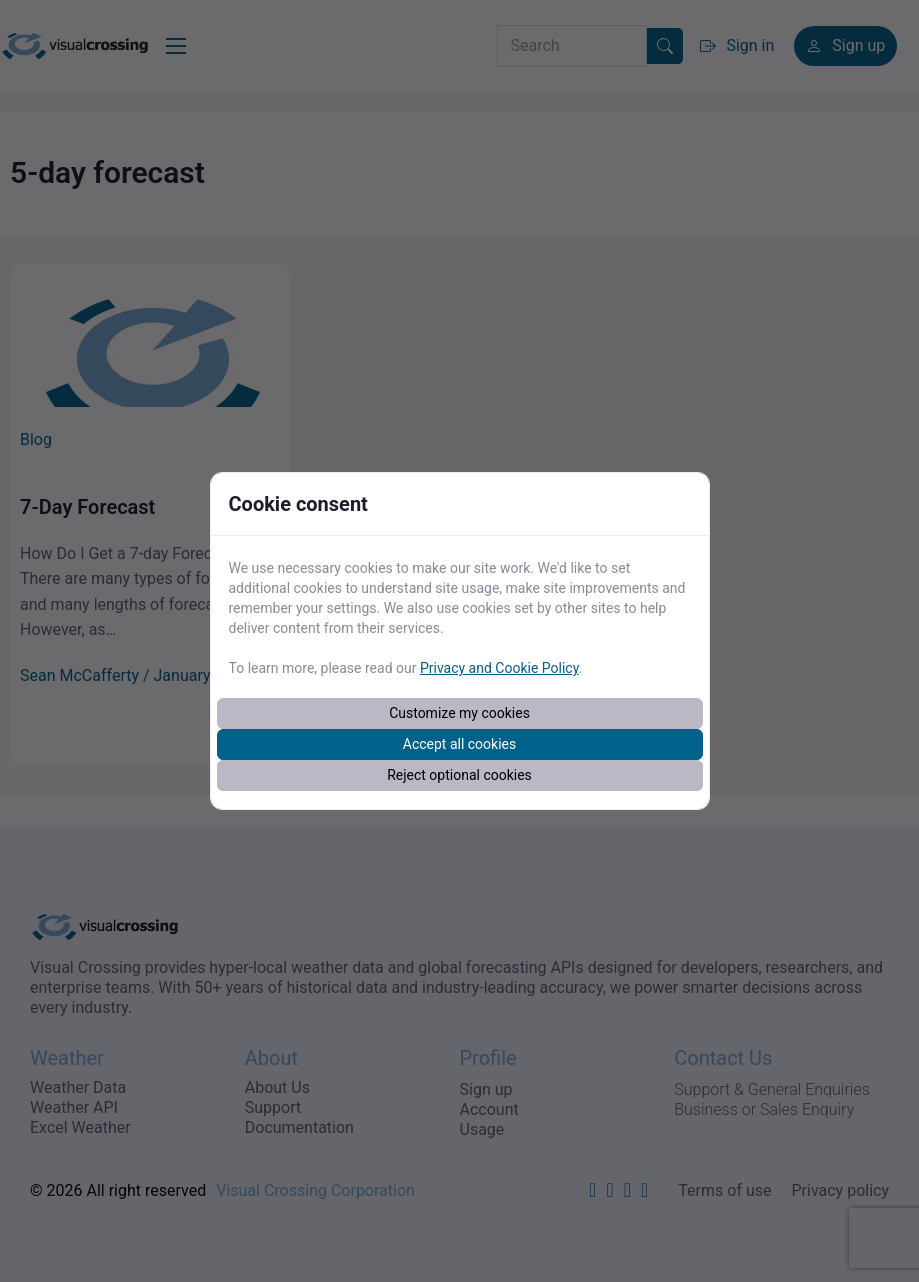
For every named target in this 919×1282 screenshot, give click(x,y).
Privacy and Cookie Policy (499, 668)
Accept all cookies (459, 744)
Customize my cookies (459, 713)
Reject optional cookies (459, 775)
